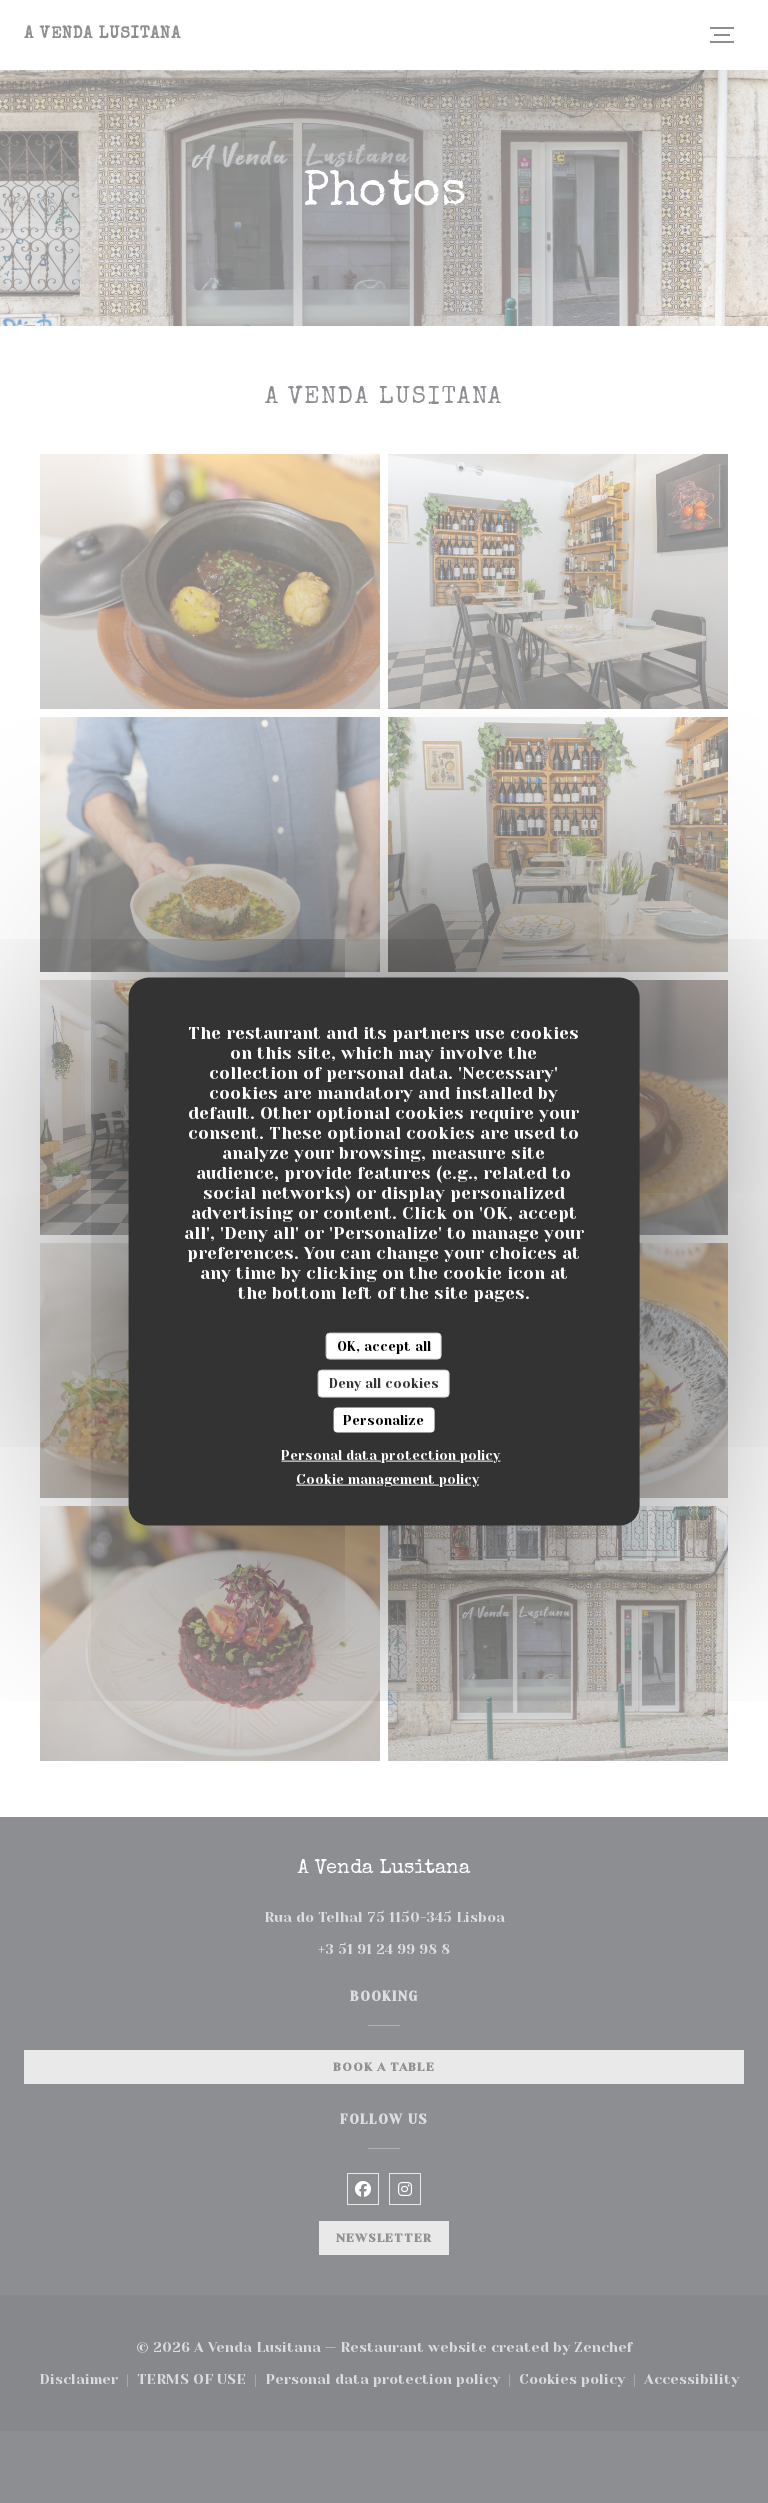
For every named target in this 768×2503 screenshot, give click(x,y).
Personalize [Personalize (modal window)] (383, 1419)
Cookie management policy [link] (387, 1479)
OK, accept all (384, 1345)
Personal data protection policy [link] (390, 1455)
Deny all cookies (384, 1383)
